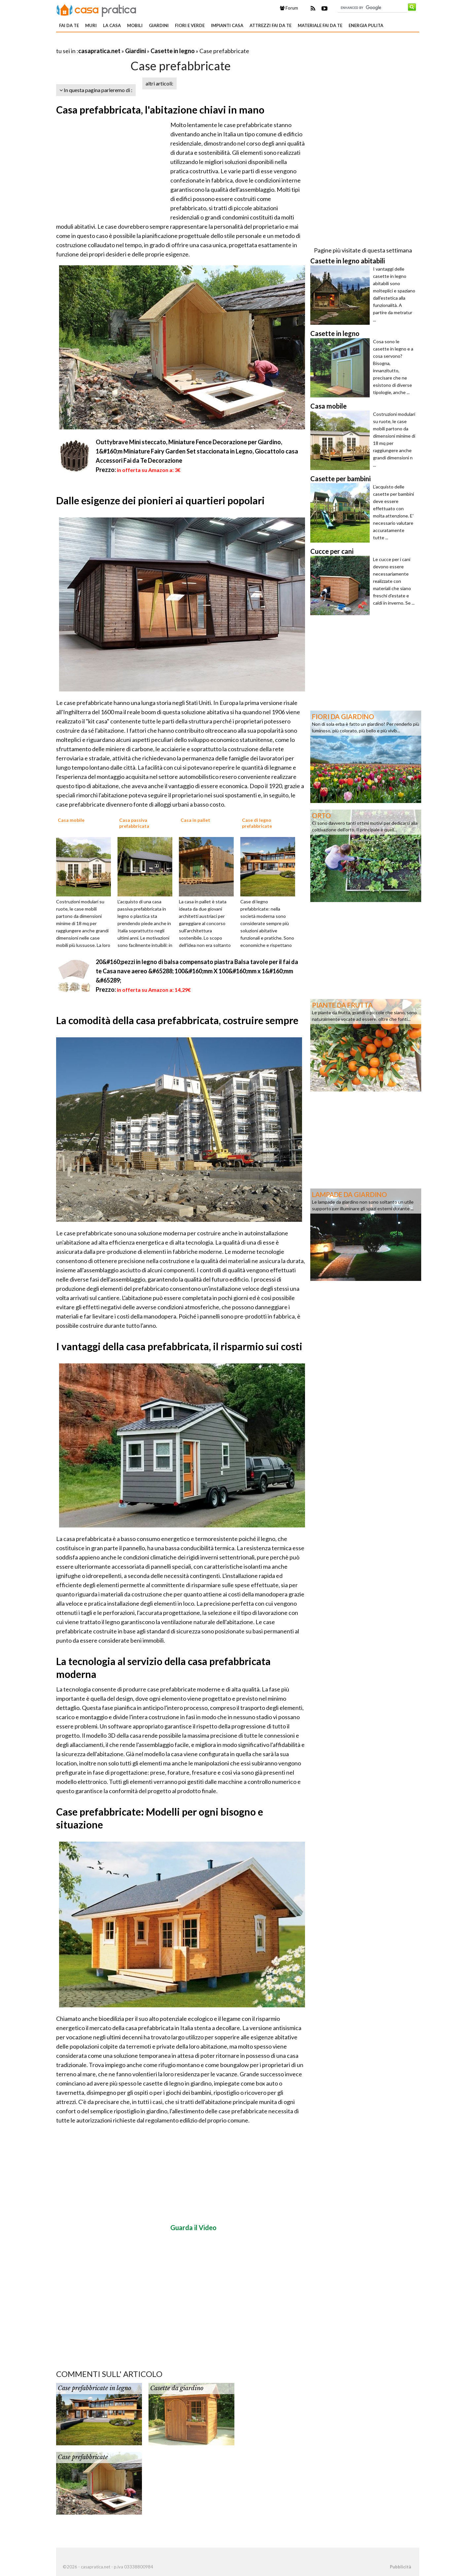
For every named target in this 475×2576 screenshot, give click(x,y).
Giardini (159, 25)
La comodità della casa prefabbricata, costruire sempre (177, 1020)
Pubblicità (400, 2566)
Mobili (135, 25)
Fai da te (69, 25)
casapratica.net (99, 50)
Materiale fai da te (320, 25)
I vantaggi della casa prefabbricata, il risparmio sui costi (179, 1346)
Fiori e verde (190, 25)
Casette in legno (173, 50)
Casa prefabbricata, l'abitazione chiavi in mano (160, 110)
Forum (289, 8)
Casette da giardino (176, 2388)
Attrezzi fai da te (270, 25)
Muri (91, 25)
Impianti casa (227, 25)
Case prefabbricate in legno (94, 2388)
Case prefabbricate (83, 2457)
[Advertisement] (133, 42)
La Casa (112, 25)
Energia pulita (366, 25)
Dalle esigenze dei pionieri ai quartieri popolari (160, 500)
